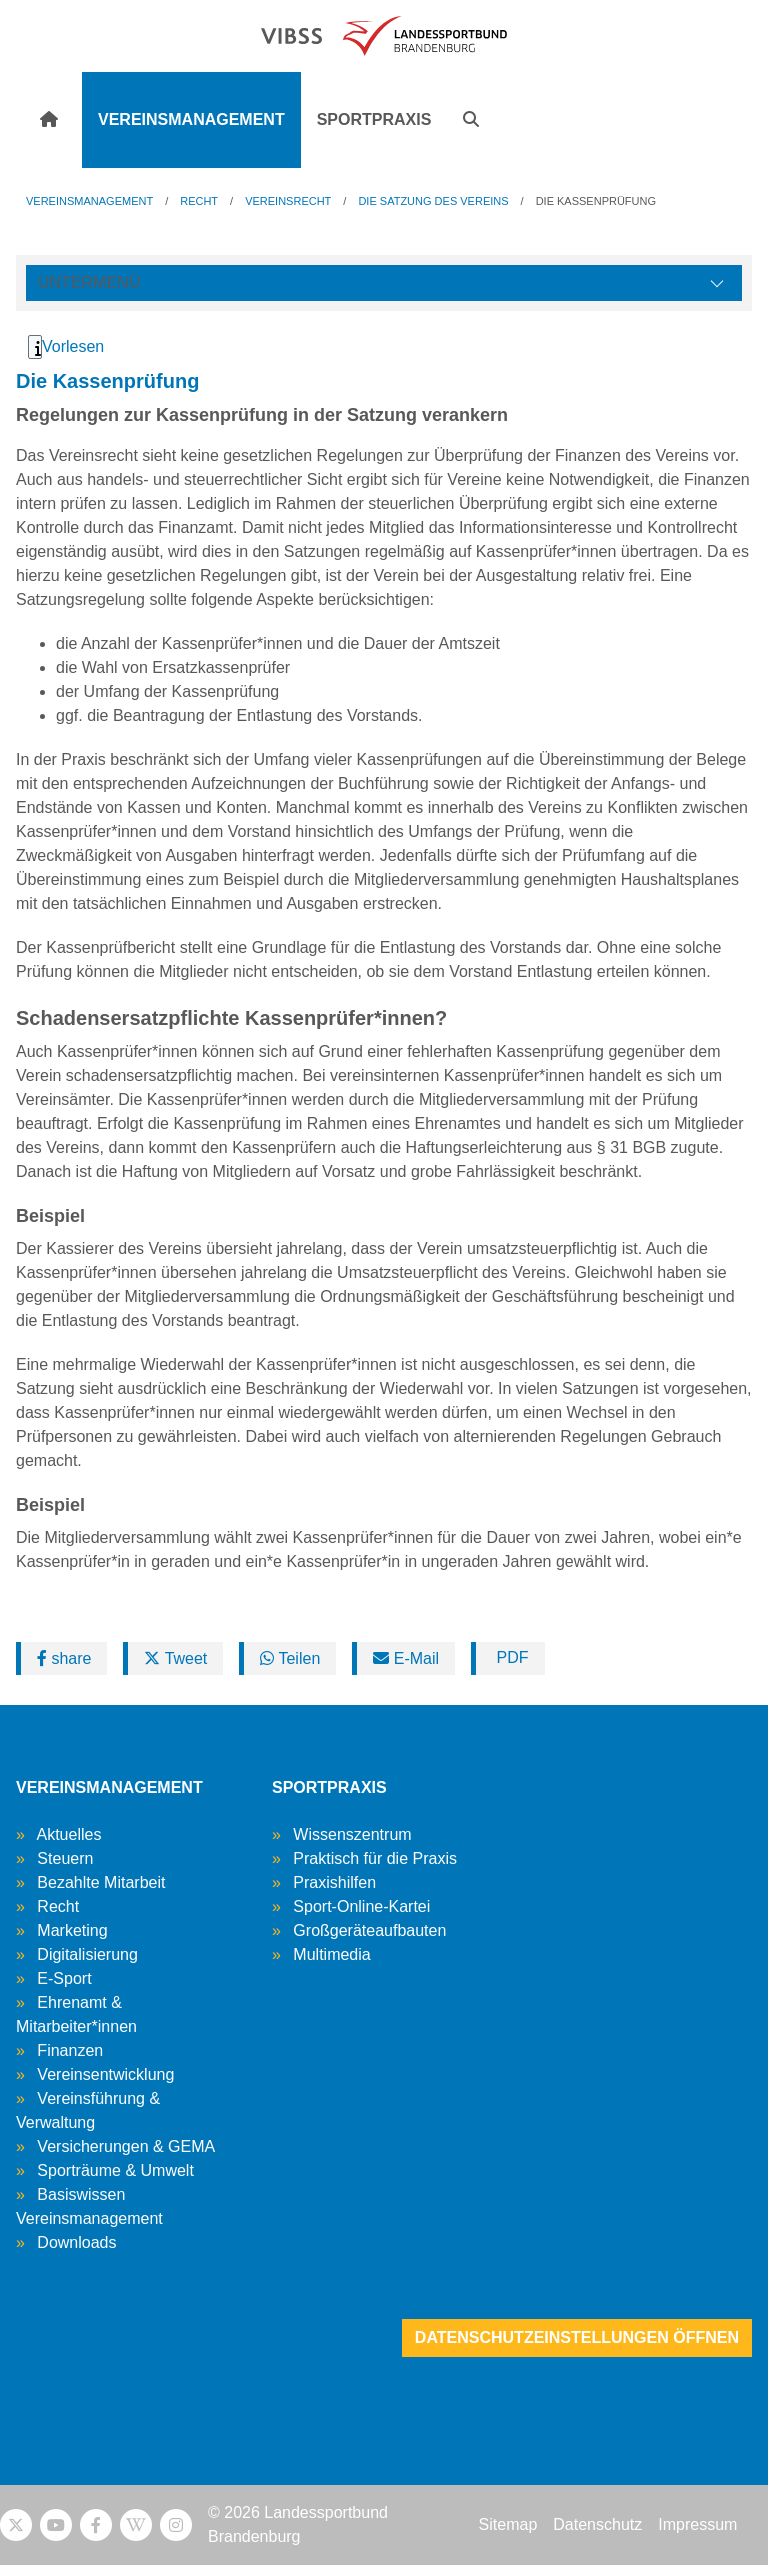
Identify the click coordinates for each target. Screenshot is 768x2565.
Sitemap (508, 2524)
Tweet (175, 1658)
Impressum (697, 2524)
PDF (510, 1657)
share (64, 1658)
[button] (471, 120)
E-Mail (406, 1658)
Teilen (290, 1658)
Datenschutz (597, 2524)
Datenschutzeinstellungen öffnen (577, 2337)
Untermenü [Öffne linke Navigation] (89, 282)
